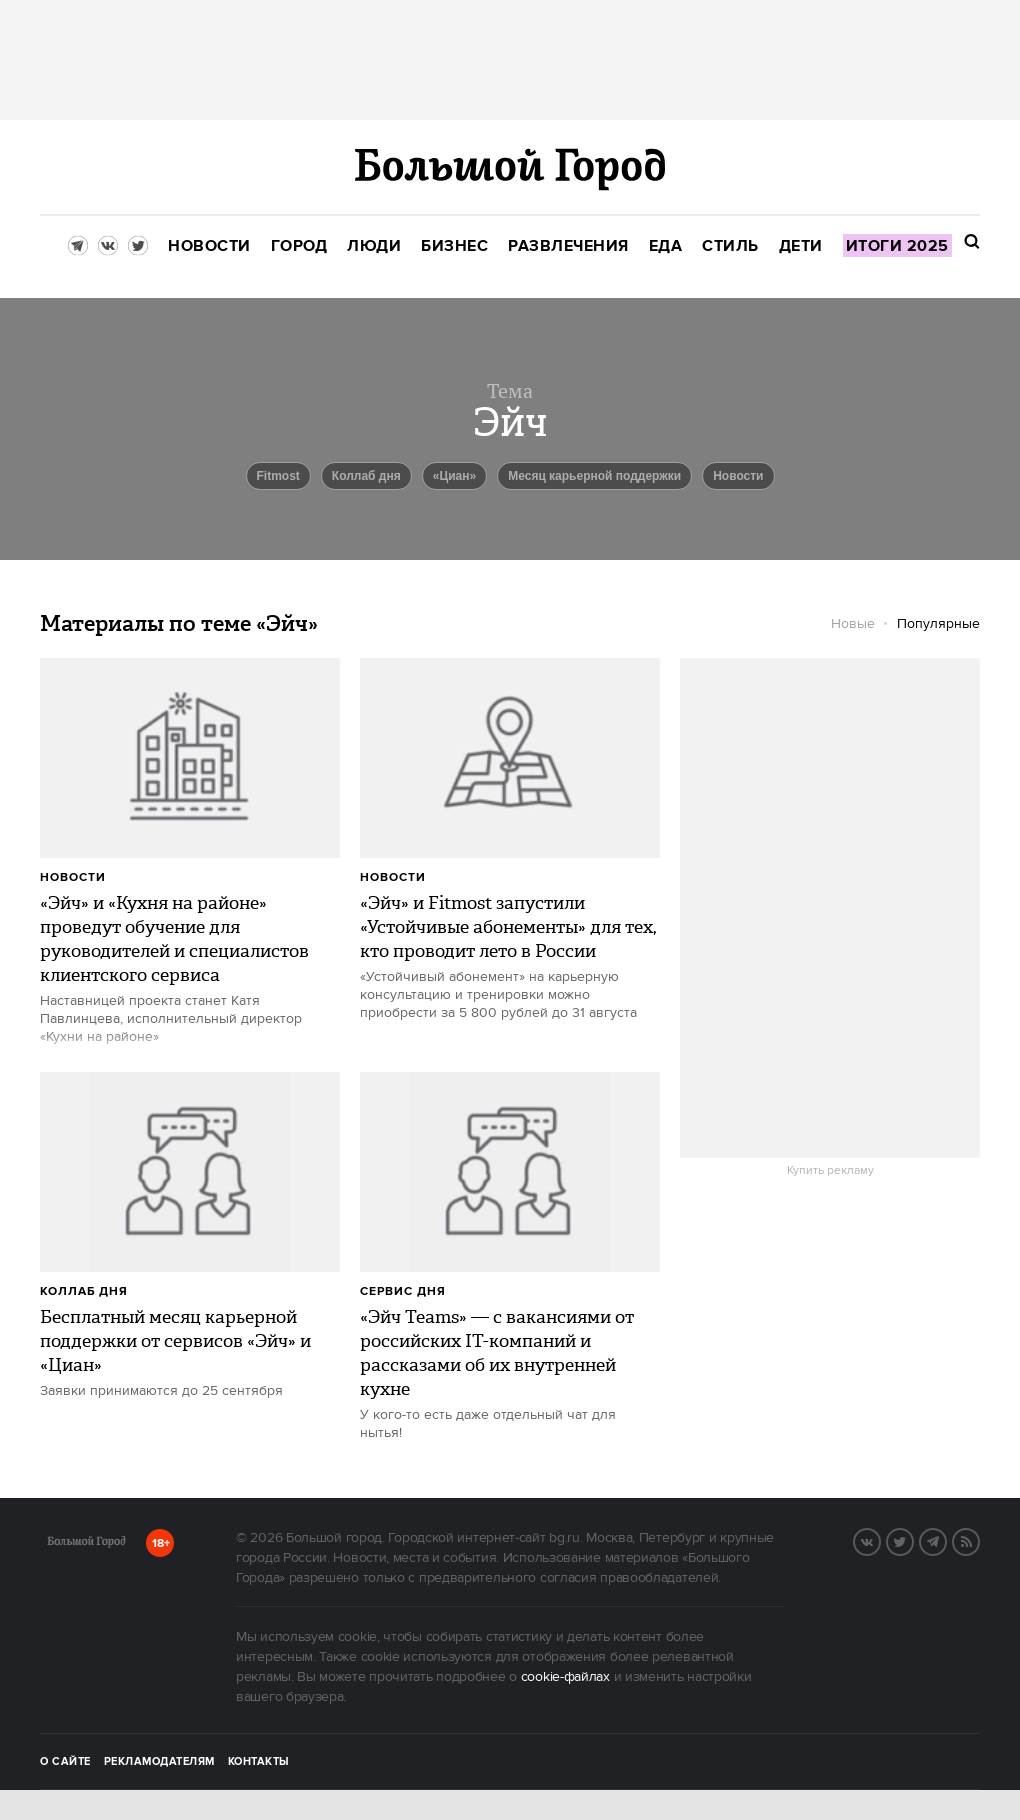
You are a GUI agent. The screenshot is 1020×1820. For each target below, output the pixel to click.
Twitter (913, 1540)
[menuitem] (209, 246)
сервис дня (403, 1291)
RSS (979, 1540)
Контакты (259, 1762)
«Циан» (454, 476)
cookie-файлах (565, 1677)
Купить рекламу (830, 1171)
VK (880, 1540)
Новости (73, 877)
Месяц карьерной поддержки (594, 476)
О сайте (65, 1762)
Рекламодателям (159, 1762)
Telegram (946, 1540)
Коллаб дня (366, 476)
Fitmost (278, 476)
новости (738, 476)
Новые (853, 624)
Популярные (938, 624)
